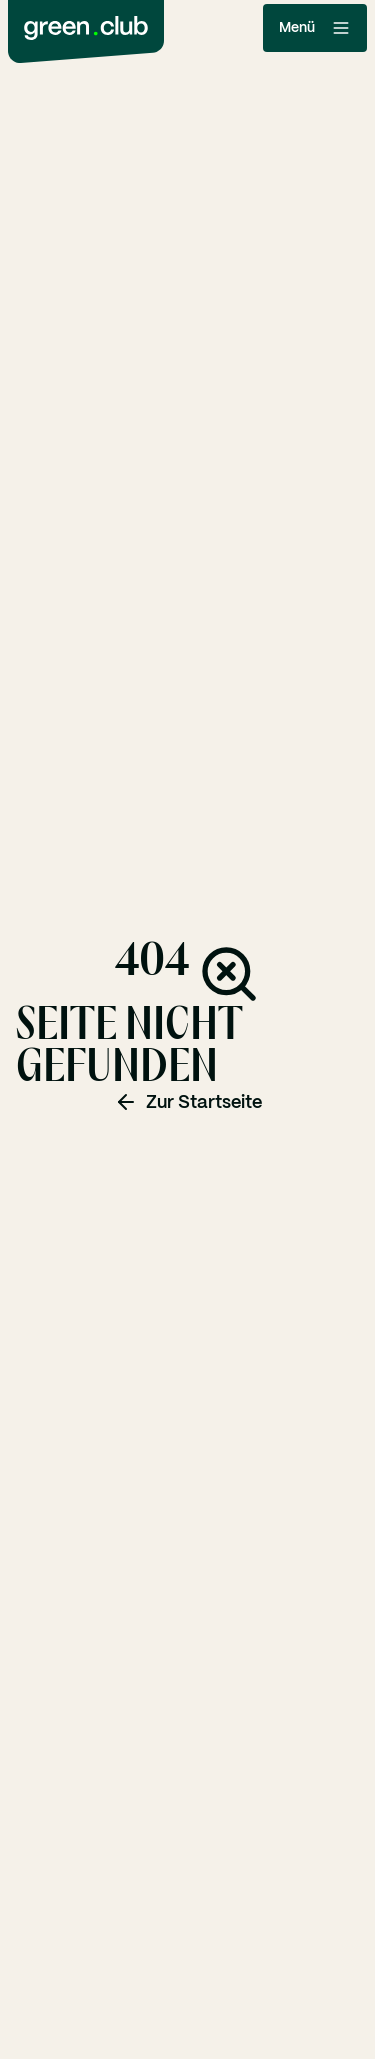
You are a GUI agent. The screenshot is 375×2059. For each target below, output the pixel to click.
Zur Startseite (188, 1102)
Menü (315, 28)
